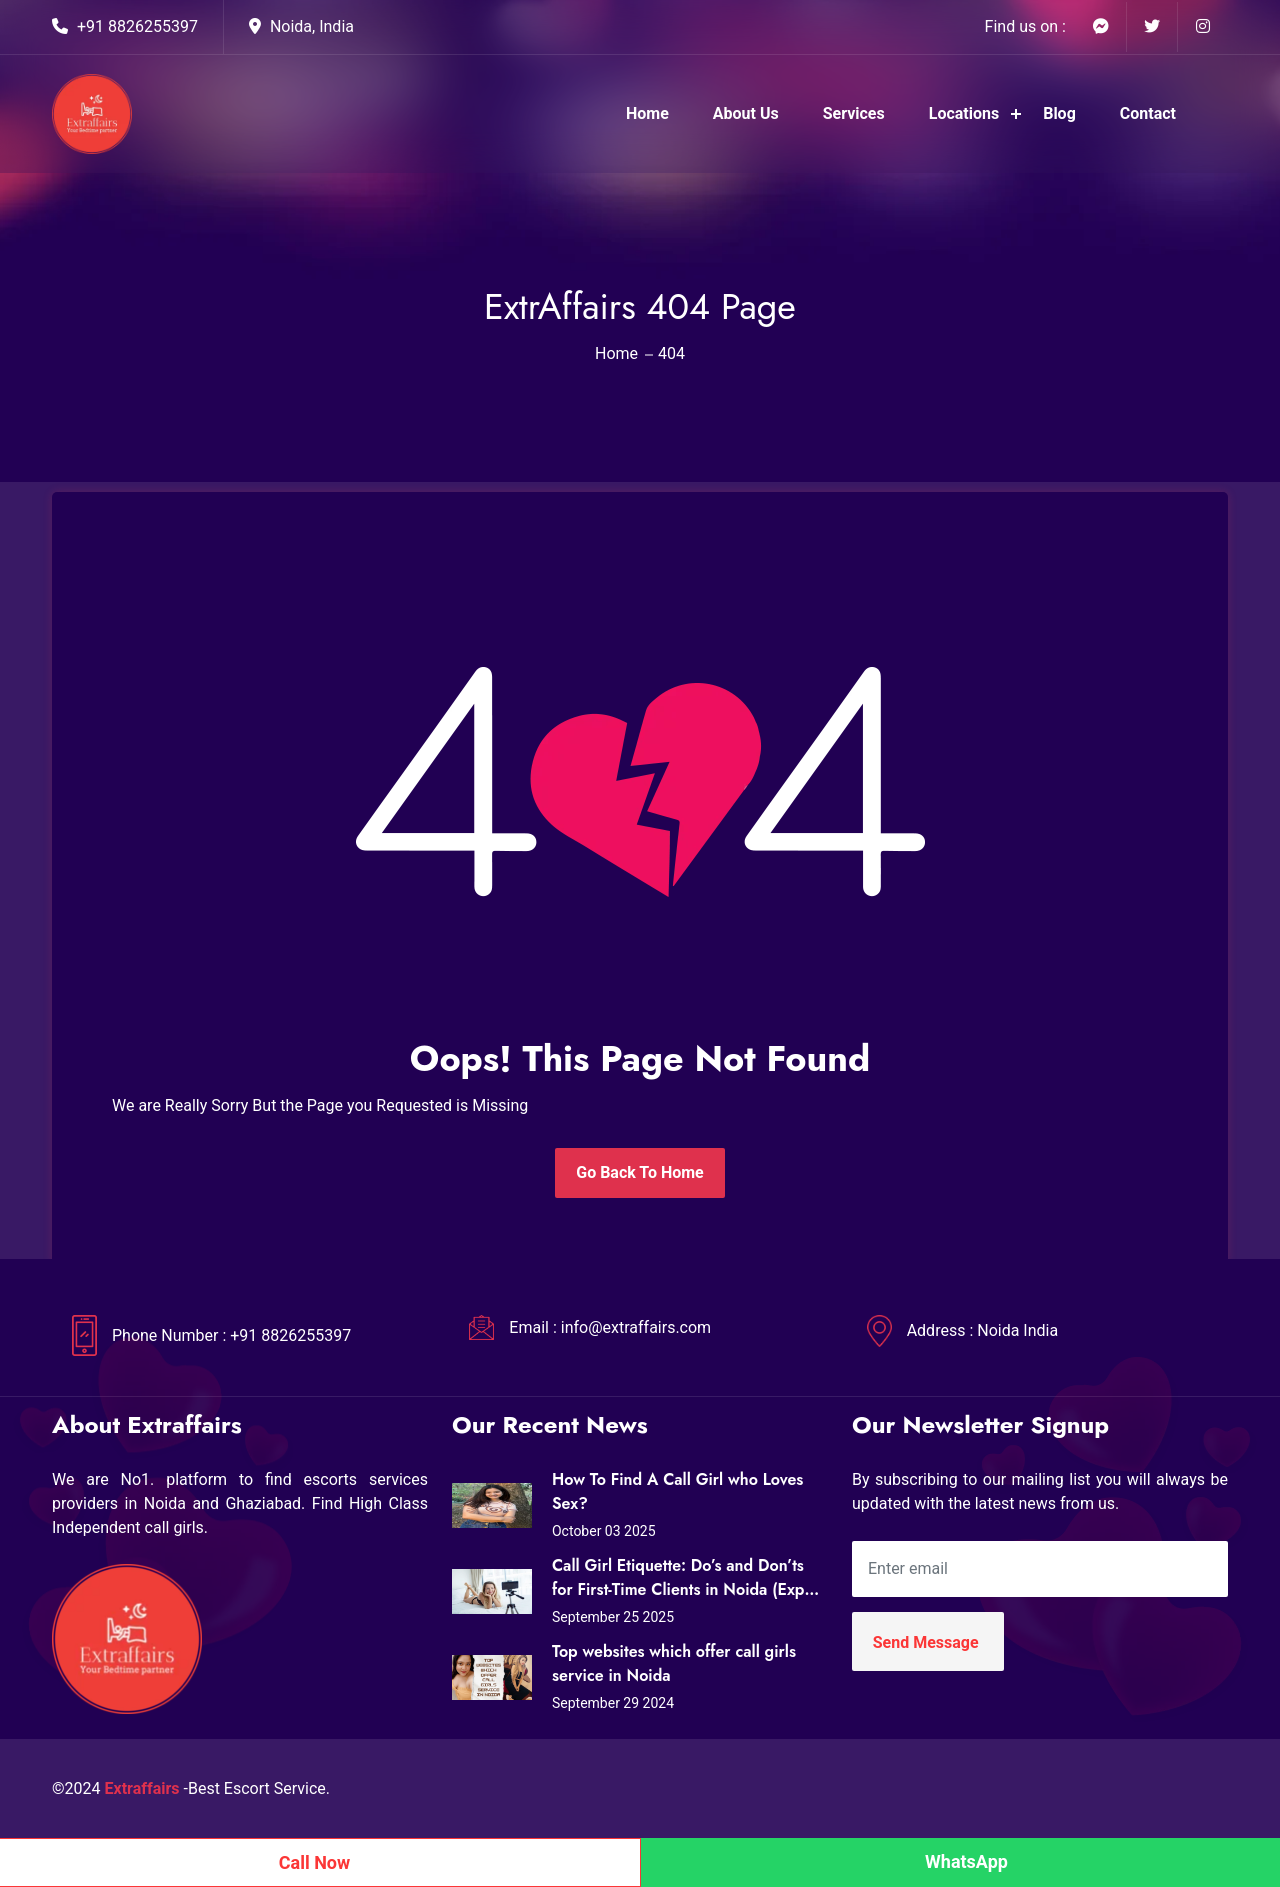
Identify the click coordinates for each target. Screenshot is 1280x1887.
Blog (1059, 113)
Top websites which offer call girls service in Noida (674, 1663)
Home (647, 113)
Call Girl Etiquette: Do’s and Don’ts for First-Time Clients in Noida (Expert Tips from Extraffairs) (688, 1578)
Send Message (926, 1642)
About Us (746, 113)
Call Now (315, 1862)
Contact (1148, 113)
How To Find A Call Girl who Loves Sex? (677, 1491)
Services (854, 113)
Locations (964, 113)
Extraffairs (142, 1788)
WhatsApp (966, 1861)
